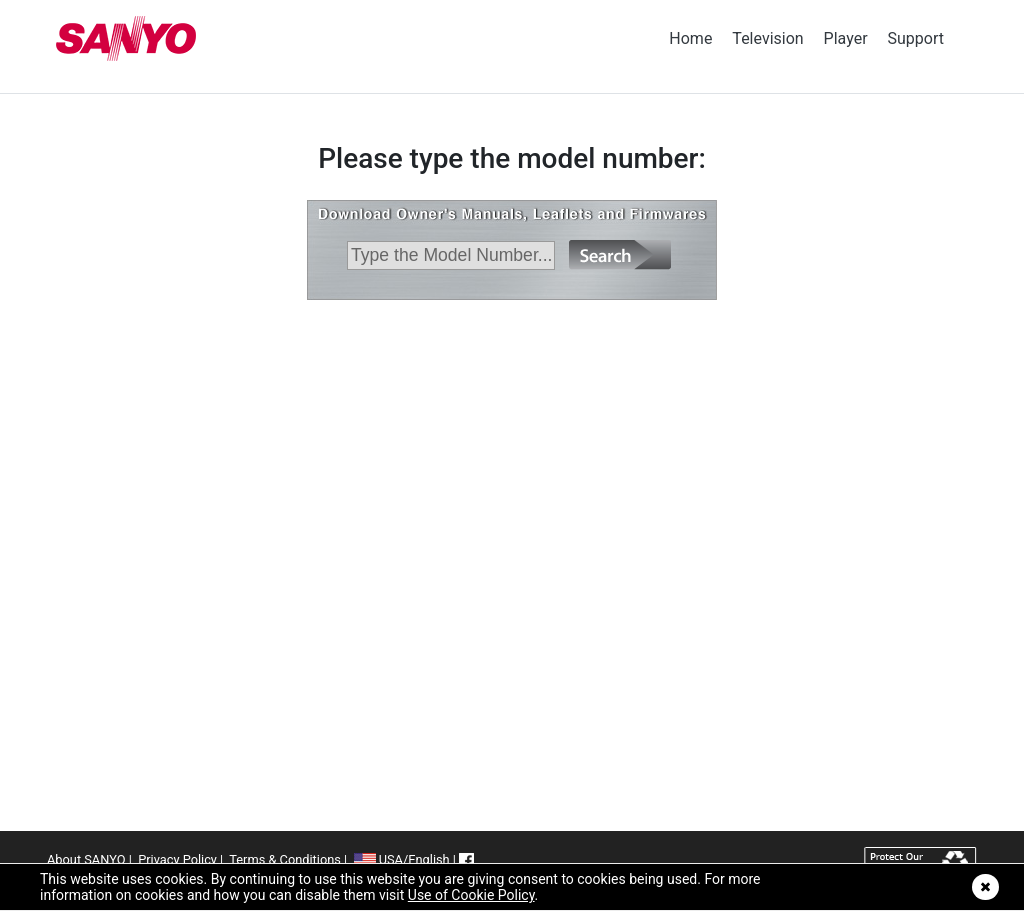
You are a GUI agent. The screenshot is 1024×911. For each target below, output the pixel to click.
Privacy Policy (177, 859)
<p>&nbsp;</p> (512, 504)
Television (767, 38)
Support (916, 38)
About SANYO (86, 859)
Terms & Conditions (285, 859)
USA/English (402, 859)
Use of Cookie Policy (471, 895)
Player (846, 38)
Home (690, 38)
